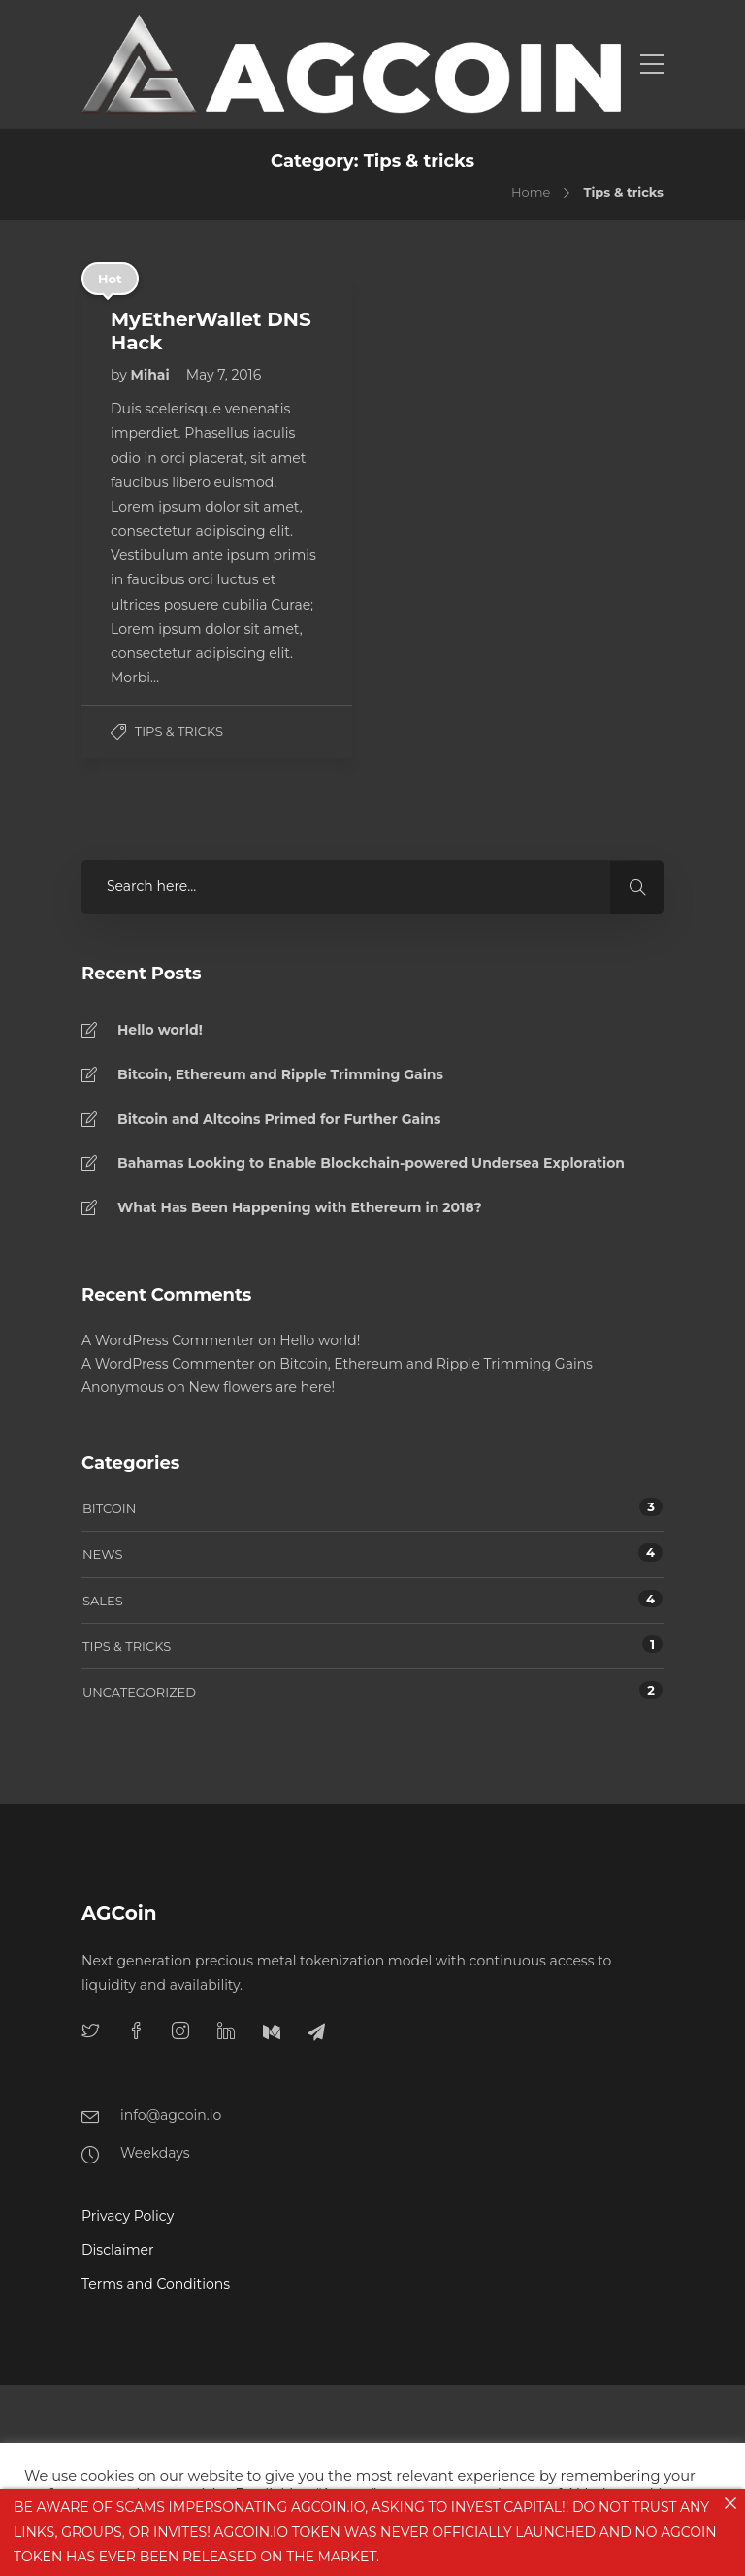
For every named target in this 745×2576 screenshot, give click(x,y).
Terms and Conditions (155, 2284)
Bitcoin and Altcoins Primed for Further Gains (278, 1119)
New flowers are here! (262, 1387)
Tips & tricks (179, 731)
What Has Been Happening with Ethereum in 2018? (299, 1207)
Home (530, 192)
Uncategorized (139, 1692)
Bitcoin (109, 1508)
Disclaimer (117, 2250)
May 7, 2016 (224, 374)
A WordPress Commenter (168, 1340)
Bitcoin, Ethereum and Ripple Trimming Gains (280, 1074)
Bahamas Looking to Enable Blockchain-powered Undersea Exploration (371, 1163)
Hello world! (160, 1030)
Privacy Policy (127, 2216)
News (102, 1554)
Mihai (152, 374)
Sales (102, 1600)
